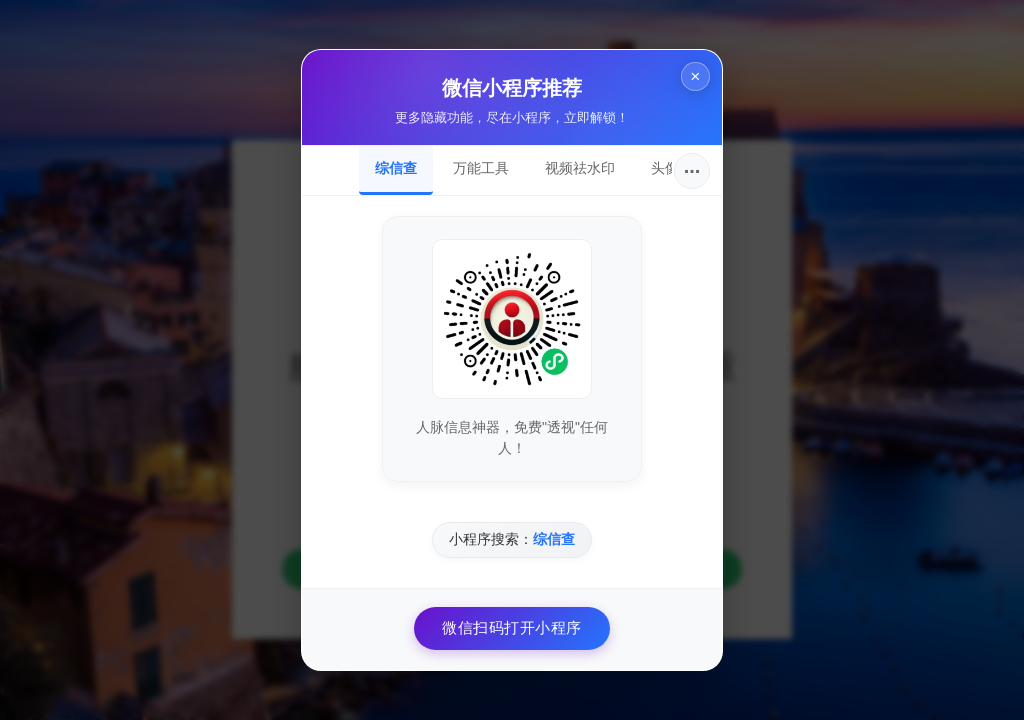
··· (692, 171)
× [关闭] (689, 82)
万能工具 (481, 168)
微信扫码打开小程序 (512, 627)
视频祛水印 (580, 168)
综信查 (396, 168)
